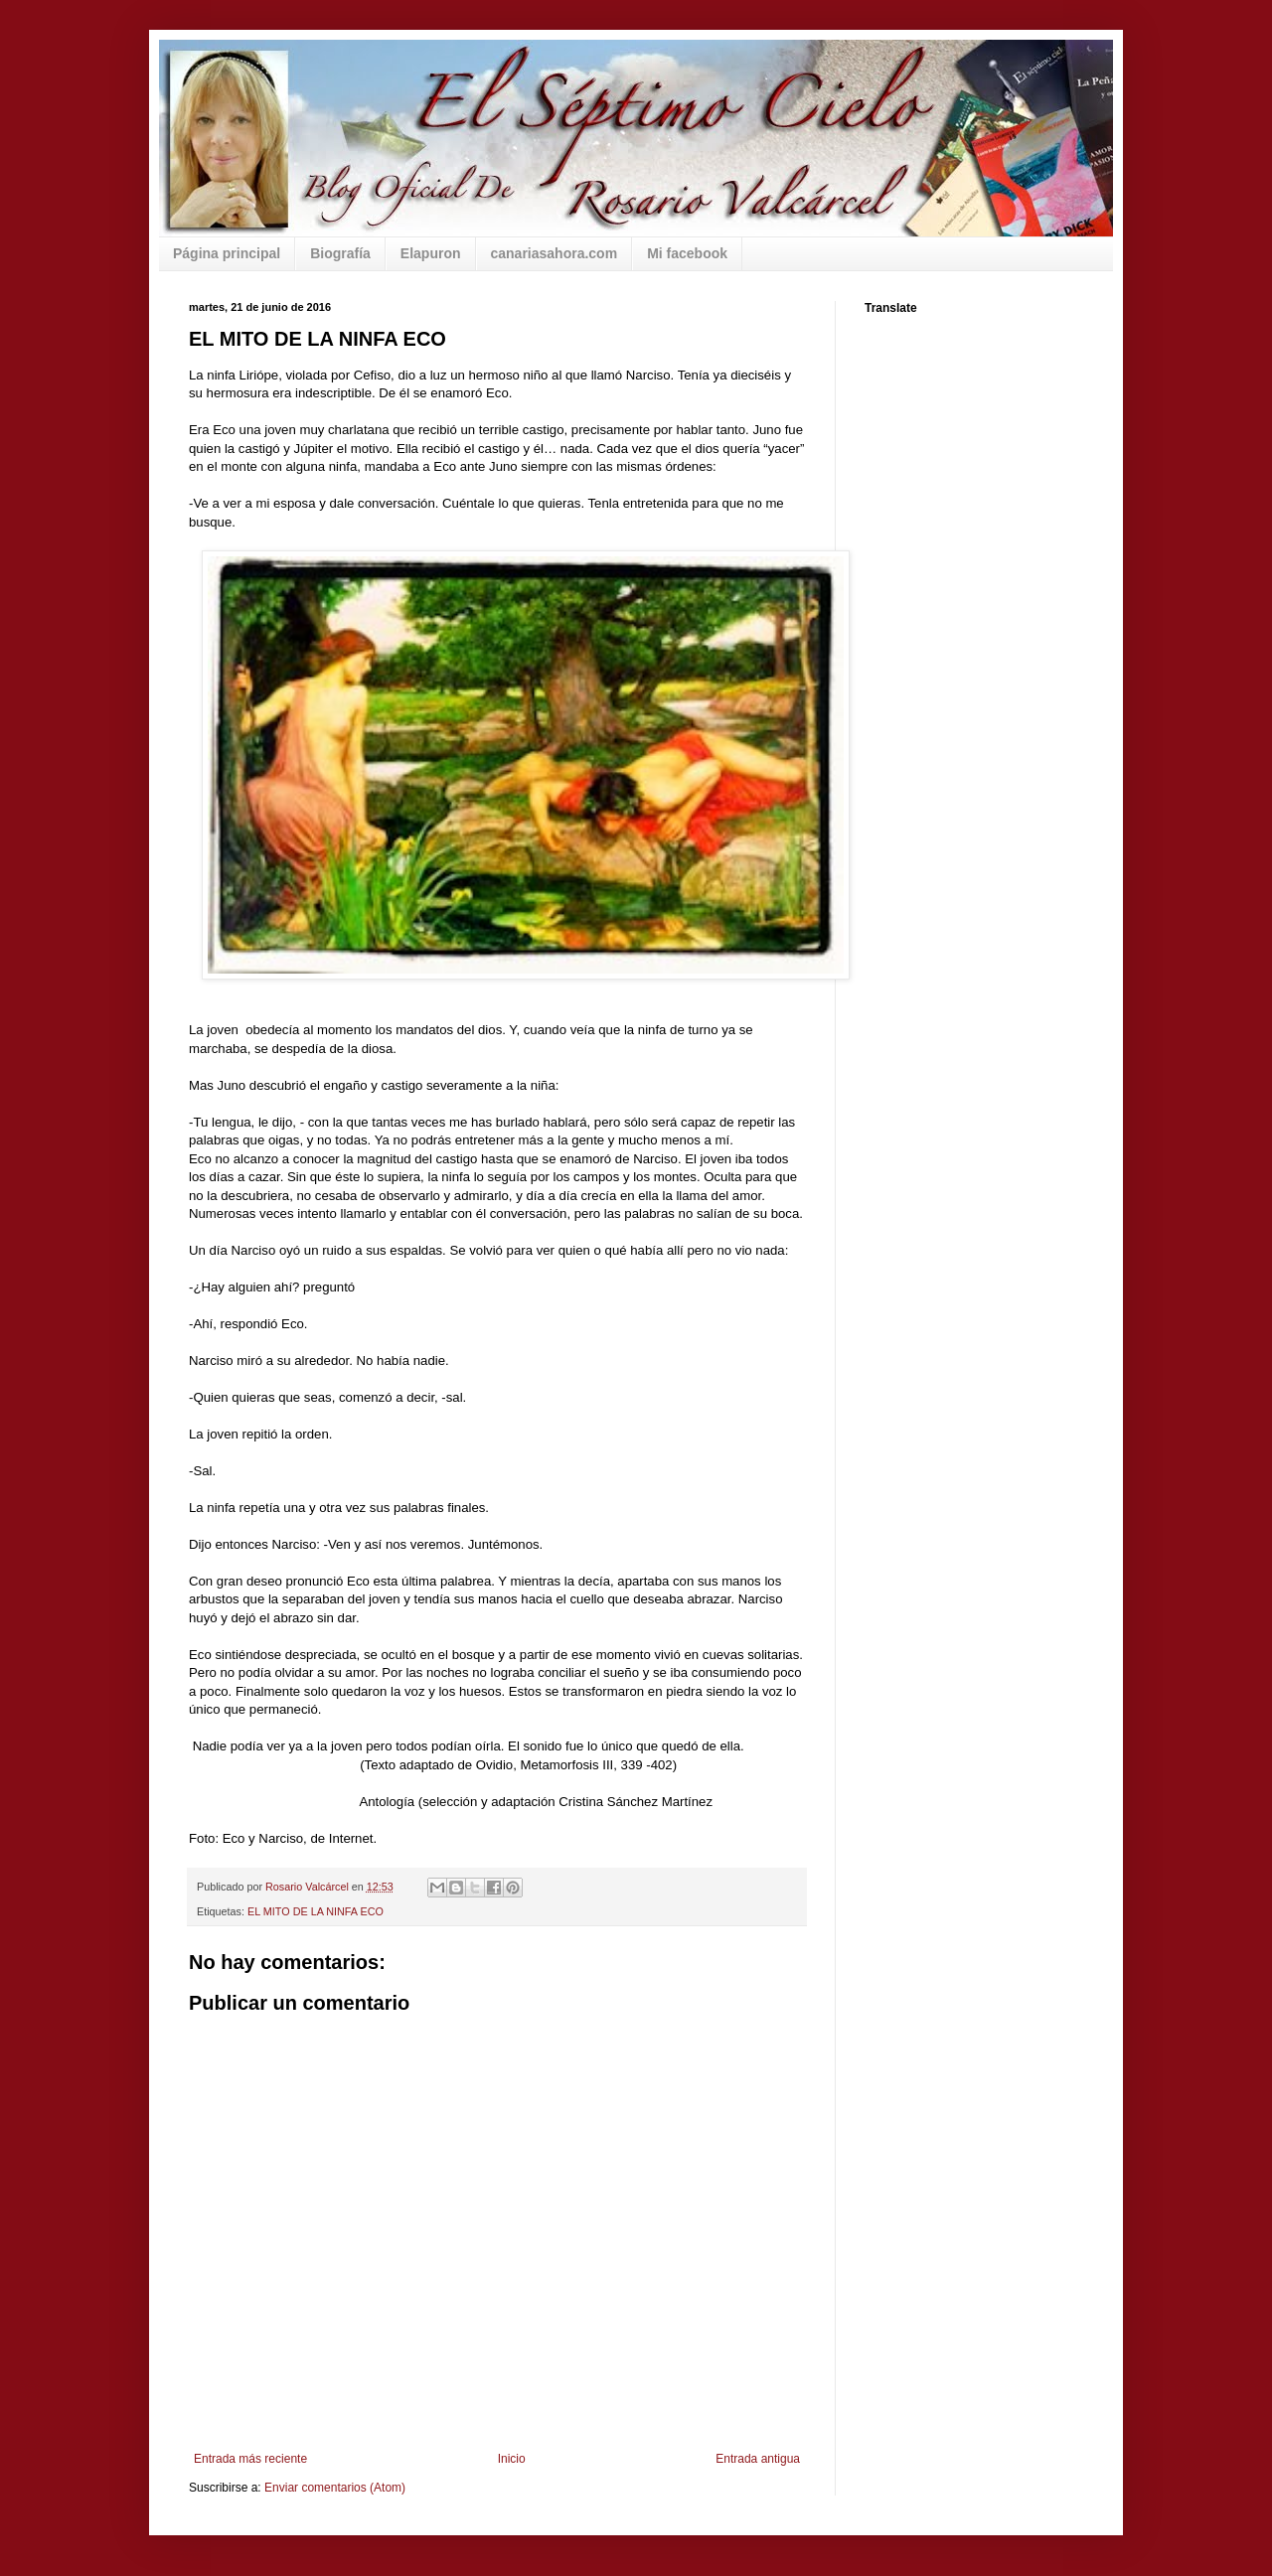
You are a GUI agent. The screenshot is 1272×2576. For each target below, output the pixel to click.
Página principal (226, 253)
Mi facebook (687, 253)
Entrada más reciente (250, 2459)
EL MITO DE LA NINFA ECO (315, 1911)
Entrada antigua (758, 2459)
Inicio (512, 2459)
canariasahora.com (554, 253)
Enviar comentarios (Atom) (334, 2488)
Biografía (340, 253)
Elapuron (430, 253)
